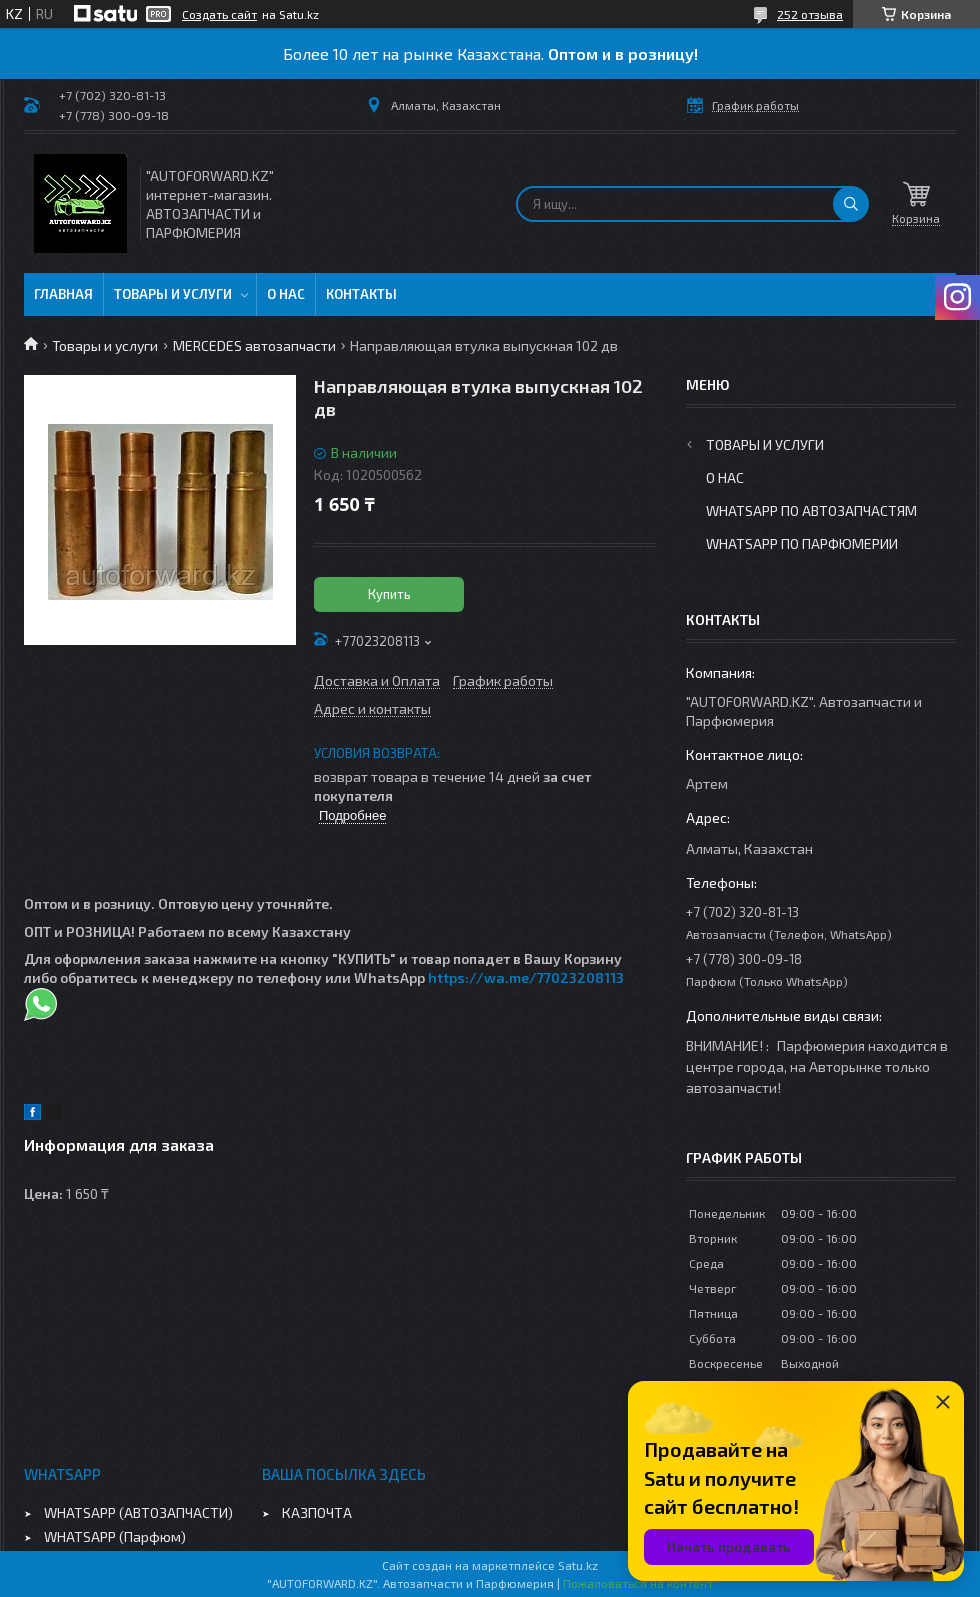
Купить (389, 594)
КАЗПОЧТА (317, 1512)
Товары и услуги (173, 294)
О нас (286, 294)
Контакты (361, 294)
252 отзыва (810, 14)
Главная (63, 294)
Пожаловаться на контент (638, 1583)
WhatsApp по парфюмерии (802, 543)
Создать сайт (219, 14)
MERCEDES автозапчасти (254, 345)
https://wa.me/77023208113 (526, 977)
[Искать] (851, 204)
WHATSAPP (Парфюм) (115, 1536)
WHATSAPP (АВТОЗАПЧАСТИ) (138, 1512)
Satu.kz (578, 1565)
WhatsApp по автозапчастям (811, 510)
